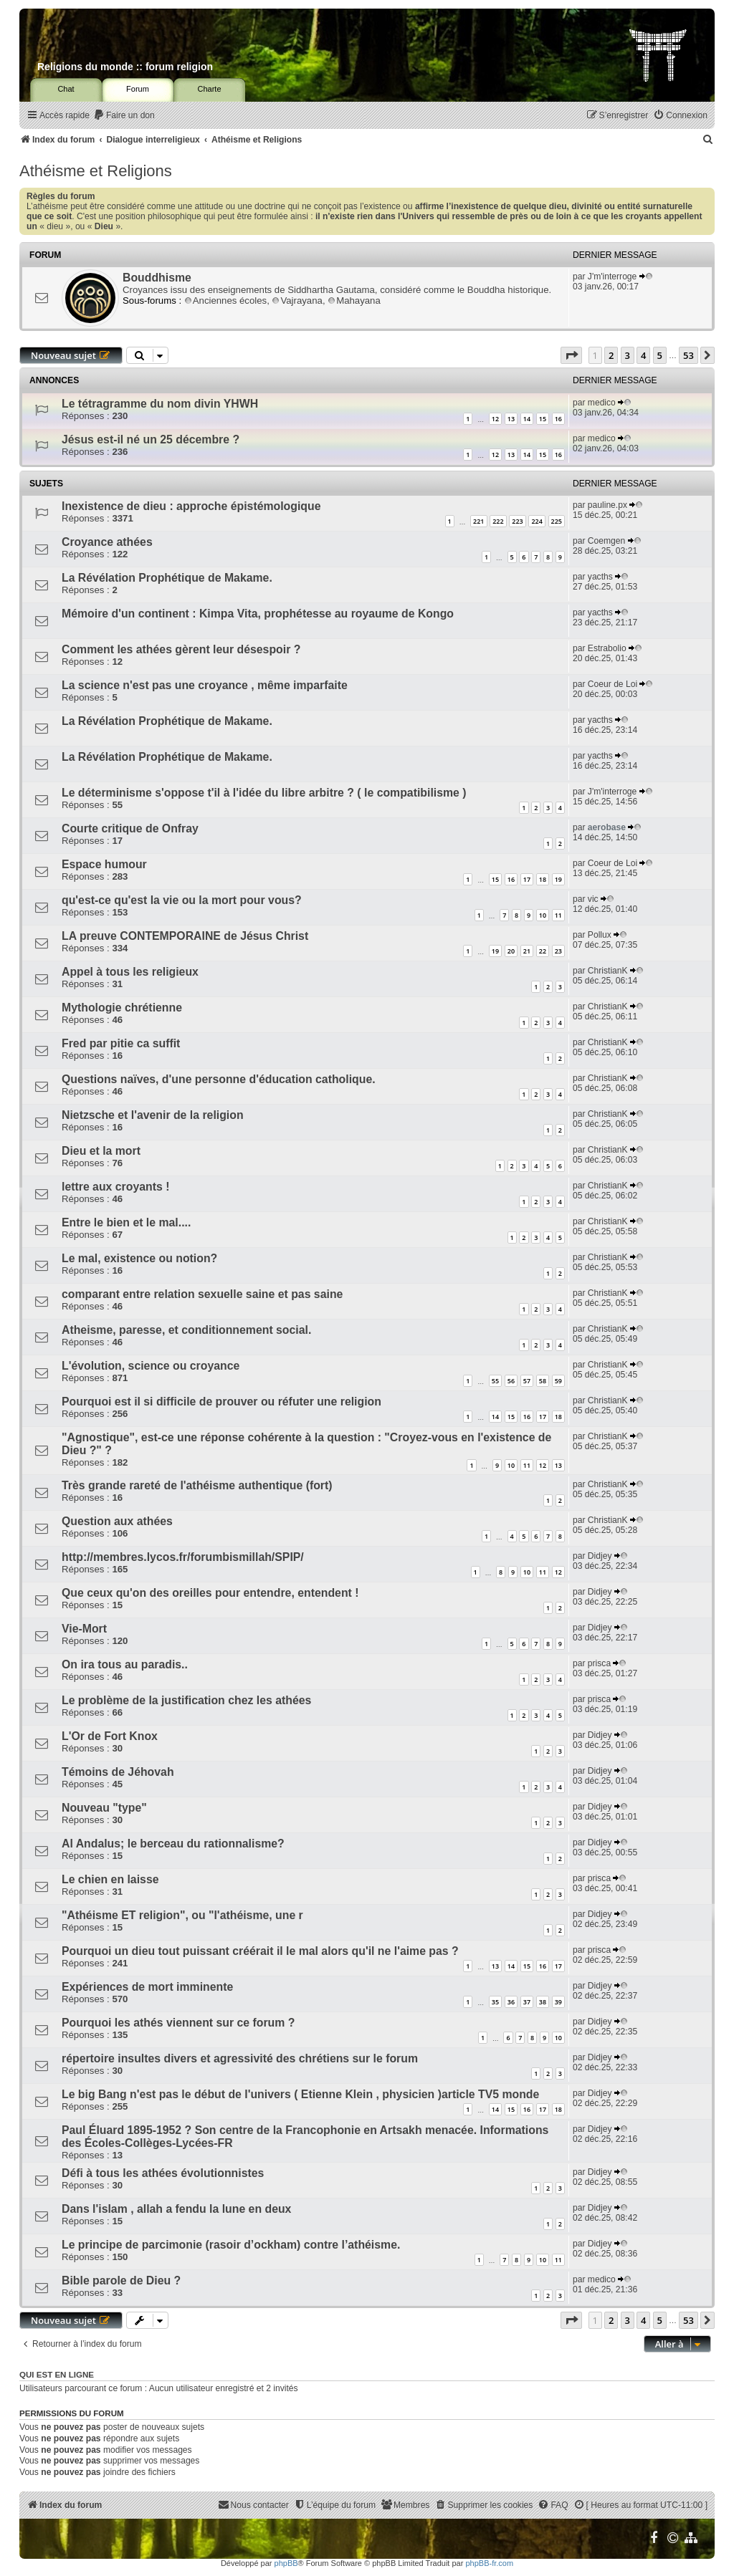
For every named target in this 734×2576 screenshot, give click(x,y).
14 (526, 418)
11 (558, 915)
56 (511, 1380)
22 (542, 951)
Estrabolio (607, 648)
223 (517, 521)
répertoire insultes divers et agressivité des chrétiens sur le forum (240, 2058)
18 (542, 879)
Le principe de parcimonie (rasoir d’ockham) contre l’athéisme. (231, 2245)
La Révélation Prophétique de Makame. (167, 578)
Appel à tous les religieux (130, 972)
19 (558, 879)
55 (495, 1380)
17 (526, 879)
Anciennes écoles (225, 300)
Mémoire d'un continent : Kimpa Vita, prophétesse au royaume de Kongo (258, 613)
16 (558, 418)
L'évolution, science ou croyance (150, 1366)
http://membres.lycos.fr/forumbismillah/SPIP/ (183, 1557)
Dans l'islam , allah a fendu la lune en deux (176, 2209)
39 (558, 2002)
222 (497, 521)
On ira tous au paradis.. (125, 1664)
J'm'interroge (612, 276)
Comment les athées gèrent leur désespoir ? (181, 649)
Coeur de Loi (612, 684)
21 (526, 951)
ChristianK (608, 971)
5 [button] (659, 355)
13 (511, 418)
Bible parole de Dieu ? (121, 2280)
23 (558, 951)
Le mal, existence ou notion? (139, 1258)
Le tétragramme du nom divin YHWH (160, 404)
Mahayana (354, 300)
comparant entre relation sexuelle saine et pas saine (202, 1294)
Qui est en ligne (56, 2374)
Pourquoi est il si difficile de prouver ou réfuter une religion (221, 1401)
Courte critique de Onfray (130, 828)
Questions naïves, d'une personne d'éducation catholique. (219, 1079)
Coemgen (606, 541)
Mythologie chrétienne (122, 1007)
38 (542, 2002)
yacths (600, 577)
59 (558, 1380)
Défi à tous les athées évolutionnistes (163, 2173)
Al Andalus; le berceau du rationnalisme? (173, 1843)
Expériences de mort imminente (147, 1987)
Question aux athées (117, 1521)
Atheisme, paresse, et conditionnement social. (186, 1330)
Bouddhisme (157, 277)
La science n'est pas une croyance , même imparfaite (205, 685)
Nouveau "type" (104, 1808)
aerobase (607, 827)
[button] (571, 355)
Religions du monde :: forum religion (125, 66)
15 (542, 418)
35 (495, 2002)
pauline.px (607, 505)
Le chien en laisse (110, 1879)
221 (478, 521)
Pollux (599, 935)
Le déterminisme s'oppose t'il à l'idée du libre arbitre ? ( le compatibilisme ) (264, 793)
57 (526, 1380)
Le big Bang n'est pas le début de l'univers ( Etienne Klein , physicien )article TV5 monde (300, 2094)
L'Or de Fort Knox (110, 1736)
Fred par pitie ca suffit (121, 1043)
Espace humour (104, 864)
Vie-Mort (84, 1629)
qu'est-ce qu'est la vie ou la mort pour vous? (182, 900)
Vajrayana (297, 300)
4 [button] (643, 355)
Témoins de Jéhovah (118, 1772)
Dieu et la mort (101, 1151)
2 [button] (611, 355)
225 (556, 521)
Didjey (600, 1556)
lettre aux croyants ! (115, 1187)
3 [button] (627, 355)
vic (593, 899)
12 (495, 418)
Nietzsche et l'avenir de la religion (153, 1115)
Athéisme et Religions (95, 171)
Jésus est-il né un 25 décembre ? (150, 439)
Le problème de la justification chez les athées (186, 1700)
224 (536, 521)
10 (542, 915)
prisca (599, 1663)
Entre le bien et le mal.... (126, 1222)
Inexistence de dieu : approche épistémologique (191, 506)
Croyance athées (107, 542)
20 (511, 951)
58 (542, 1380)
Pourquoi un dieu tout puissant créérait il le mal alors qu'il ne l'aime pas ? (260, 1951)
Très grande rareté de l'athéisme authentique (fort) (197, 1485)
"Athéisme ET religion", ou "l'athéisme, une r (182, 1915)
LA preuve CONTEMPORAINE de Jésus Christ (185, 936)
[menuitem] (124, 115)
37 (526, 2002)
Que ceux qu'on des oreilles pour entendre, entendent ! (210, 1593)
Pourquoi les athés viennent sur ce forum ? (178, 2023)
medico (602, 403)
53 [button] (688, 355)
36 (511, 2002)
